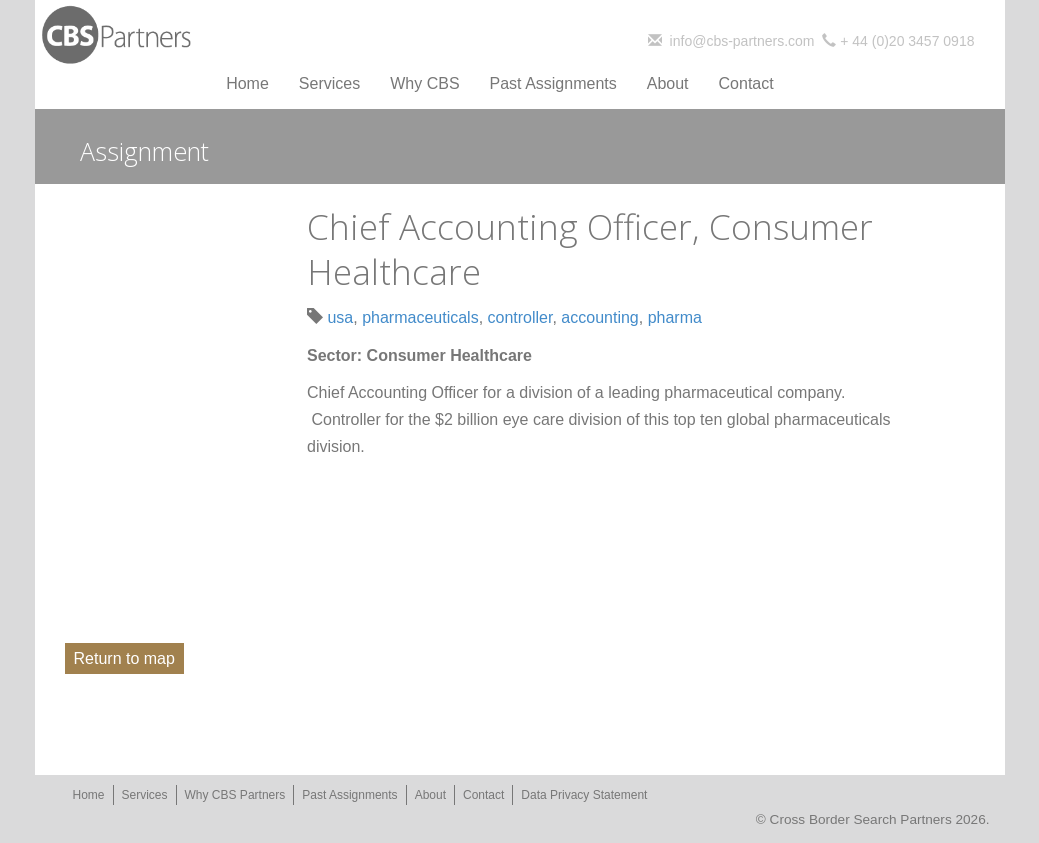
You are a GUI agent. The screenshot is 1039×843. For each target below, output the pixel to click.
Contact (746, 83)
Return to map (124, 658)
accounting (599, 317)
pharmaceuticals (420, 317)
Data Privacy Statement (584, 795)
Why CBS (424, 83)
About (668, 83)
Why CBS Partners (235, 795)
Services (329, 83)
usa (340, 317)
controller (520, 317)
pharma (675, 317)
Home (247, 83)
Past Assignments (553, 83)
